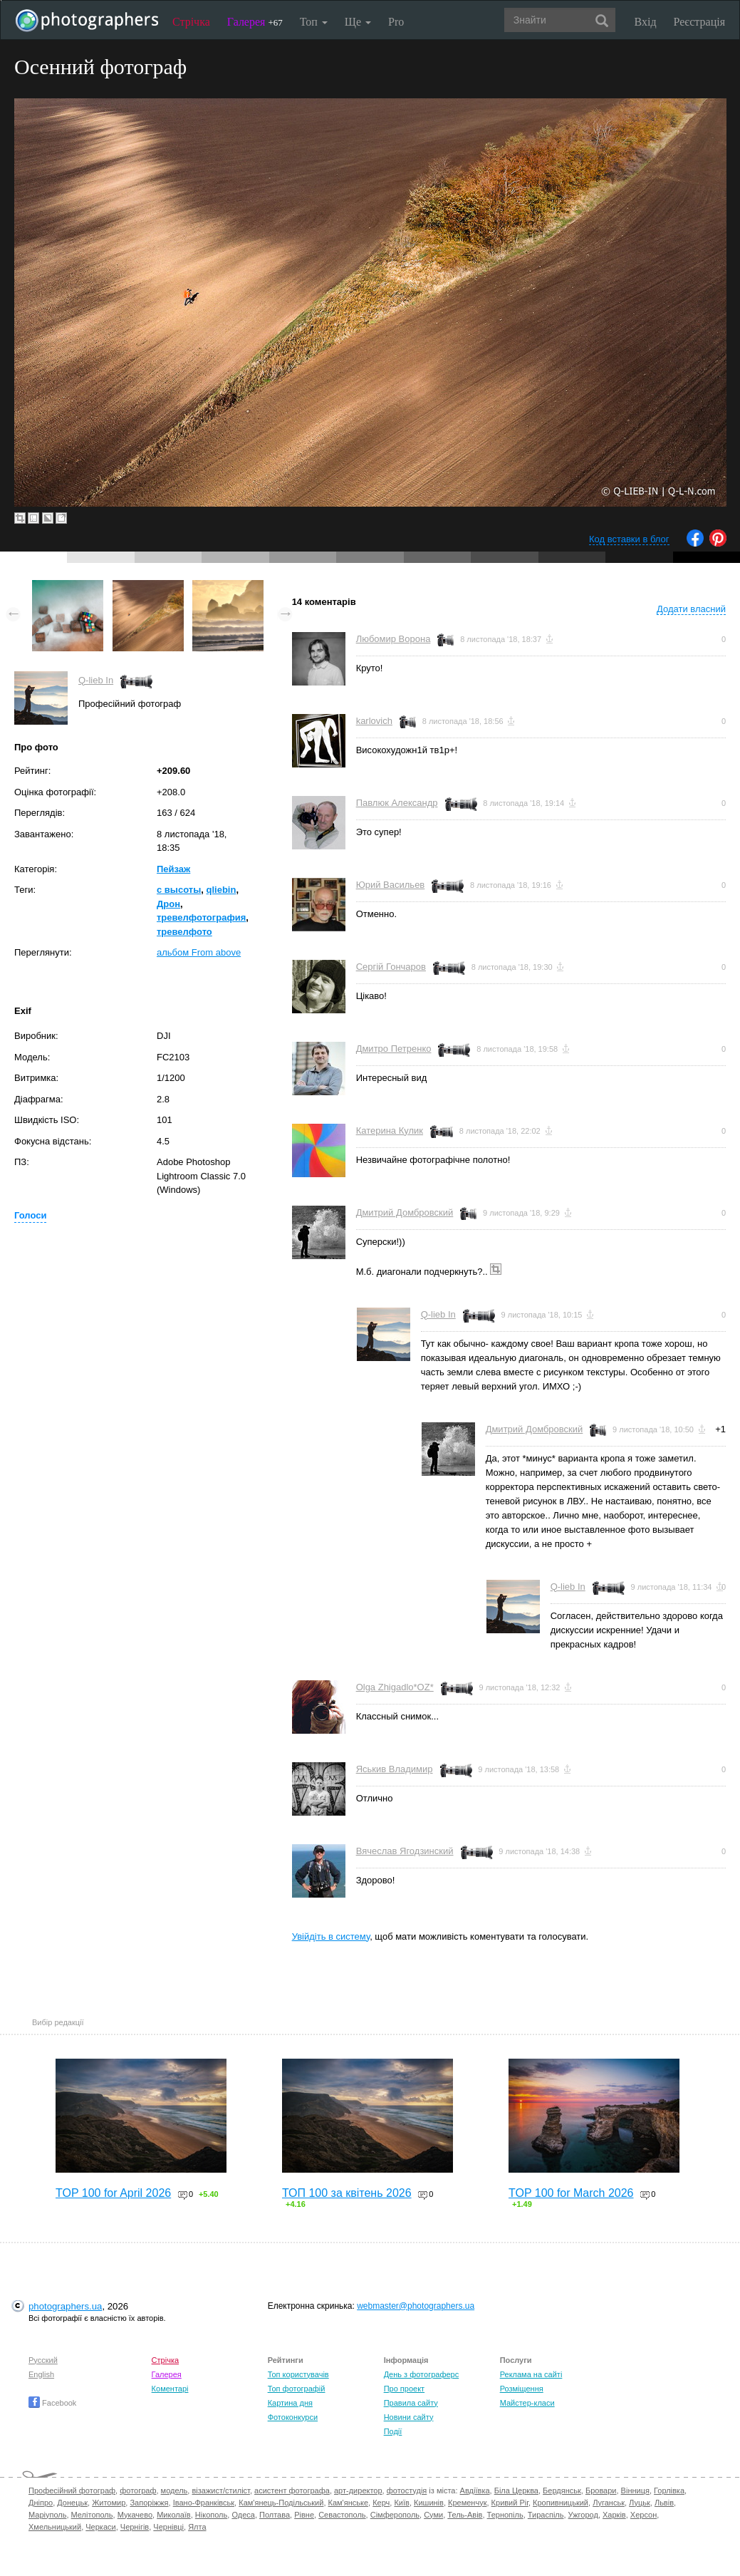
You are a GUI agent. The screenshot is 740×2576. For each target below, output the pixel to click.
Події (393, 2431)
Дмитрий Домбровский (405, 1212)
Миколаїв (174, 2514)
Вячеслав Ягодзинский (405, 1851)
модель (174, 2490)
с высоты (179, 889)
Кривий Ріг (509, 2502)
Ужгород (583, 2514)
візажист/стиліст (220, 2490)
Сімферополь (394, 2514)
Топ (314, 22)
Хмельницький (54, 2527)
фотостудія (407, 2490)
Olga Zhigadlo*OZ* (395, 1687)
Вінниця (635, 2490)
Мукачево (135, 2514)
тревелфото (184, 931)
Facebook (52, 2403)
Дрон (168, 904)
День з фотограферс (421, 2374)
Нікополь (211, 2514)
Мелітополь (92, 2514)
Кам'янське (348, 2502)
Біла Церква (516, 2490)
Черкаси (100, 2527)
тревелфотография (201, 917)
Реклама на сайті (531, 2374)
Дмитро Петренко (394, 1048)
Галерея (255, 22)
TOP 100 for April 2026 (113, 2193)
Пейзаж (173, 869)
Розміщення (521, 2388)
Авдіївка (475, 2490)
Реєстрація (699, 22)
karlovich (374, 720)
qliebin (221, 889)
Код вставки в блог (629, 539)
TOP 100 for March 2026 (571, 2193)
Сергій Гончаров (391, 966)
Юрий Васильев (390, 884)
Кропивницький (560, 2502)
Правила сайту (411, 2403)
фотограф (138, 2490)
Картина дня (290, 2403)
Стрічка (191, 22)
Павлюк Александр (397, 802)
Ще (358, 22)
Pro (396, 22)
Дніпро (40, 2502)
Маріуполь (47, 2514)
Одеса (242, 2514)
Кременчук (467, 2502)
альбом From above (199, 952)
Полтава (274, 2514)
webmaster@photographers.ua (415, 2306)
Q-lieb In (95, 680)
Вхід (646, 22)
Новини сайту (409, 2417)
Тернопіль (505, 2514)
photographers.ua (65, 2306)
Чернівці (168, 2527)
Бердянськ (562, 2490)
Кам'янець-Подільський (281, 2502)
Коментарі (170, 2388)
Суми (433, 2514)
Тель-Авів (464, 2514)
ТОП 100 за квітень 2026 (347, 2193)
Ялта (197, 2527)
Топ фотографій (296, 2388)
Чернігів (134, 2527)
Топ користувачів (298, 2374)
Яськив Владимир (394, 1769)
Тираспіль (546, 2514)
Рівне (304, 2514)
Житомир (108, 2502)
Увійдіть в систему (331, 1936)
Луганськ (609, 2502)
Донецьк (72, 2502)
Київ (401, 2502)
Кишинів (429, 2502)
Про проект (404, 2388)
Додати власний (691, 609)
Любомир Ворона (393, 638)
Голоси (30, 1215)
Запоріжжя (149, 2502)
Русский (43, 2360)
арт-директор (358, 2490)
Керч (381, 2502)
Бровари (601, 2490)
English (41, 2374)
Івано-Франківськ (203, 2502)
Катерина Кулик (389, 1130)
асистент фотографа (292, 2490)
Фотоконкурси (293, 2417)
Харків (614, 2514)
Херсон (643, 2514)
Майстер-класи (527, 2403)
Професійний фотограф (71, 2490)
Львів (664, 2502)
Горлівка (669, 2490)
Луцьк (639, 2502)
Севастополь (341, 2514)
